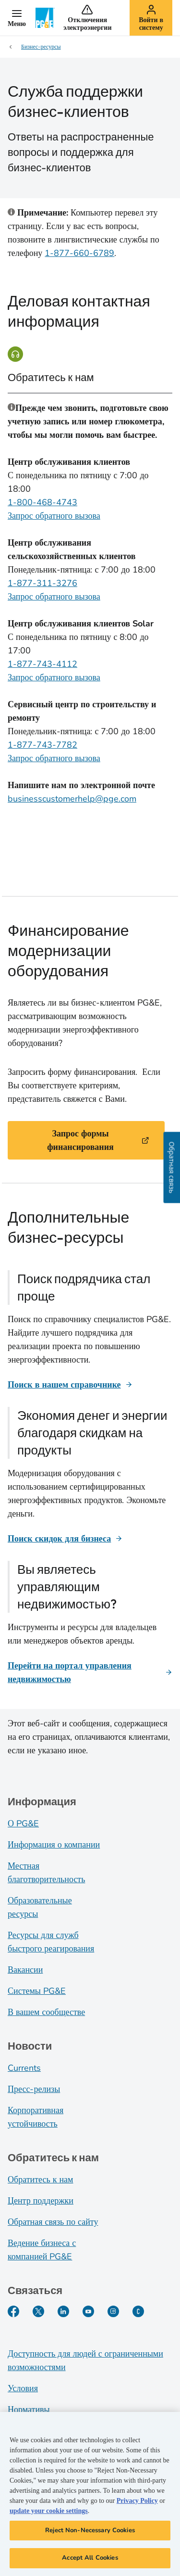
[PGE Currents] (138, 2311)
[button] (17, 18)
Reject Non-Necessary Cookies (90, 2533)
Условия (23, 2388)
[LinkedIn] (63, 2311)
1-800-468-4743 (42, 502)
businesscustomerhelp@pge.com (72, 798)
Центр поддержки (40, 2200)
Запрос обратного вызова (54, 516)
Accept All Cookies (90, 2561)
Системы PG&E (37, 1991)
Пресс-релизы (34, 2089)
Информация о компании (54, 1844)
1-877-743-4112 (42, 664)
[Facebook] (13, 2311)
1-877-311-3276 (42, 583)
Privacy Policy (137, 2503)
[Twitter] (38, 2311)
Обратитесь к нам (40, 2179)
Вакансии (25, 1970)
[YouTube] (88, 2311)
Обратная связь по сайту (53, 2222)
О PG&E (23, 1823)
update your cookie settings (49, 2513)
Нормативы (29, 2409)
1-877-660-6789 (79, 253)
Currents (24, 2068)
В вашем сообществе (46, 2012)
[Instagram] (113, 2311)
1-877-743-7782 (42, 745)
